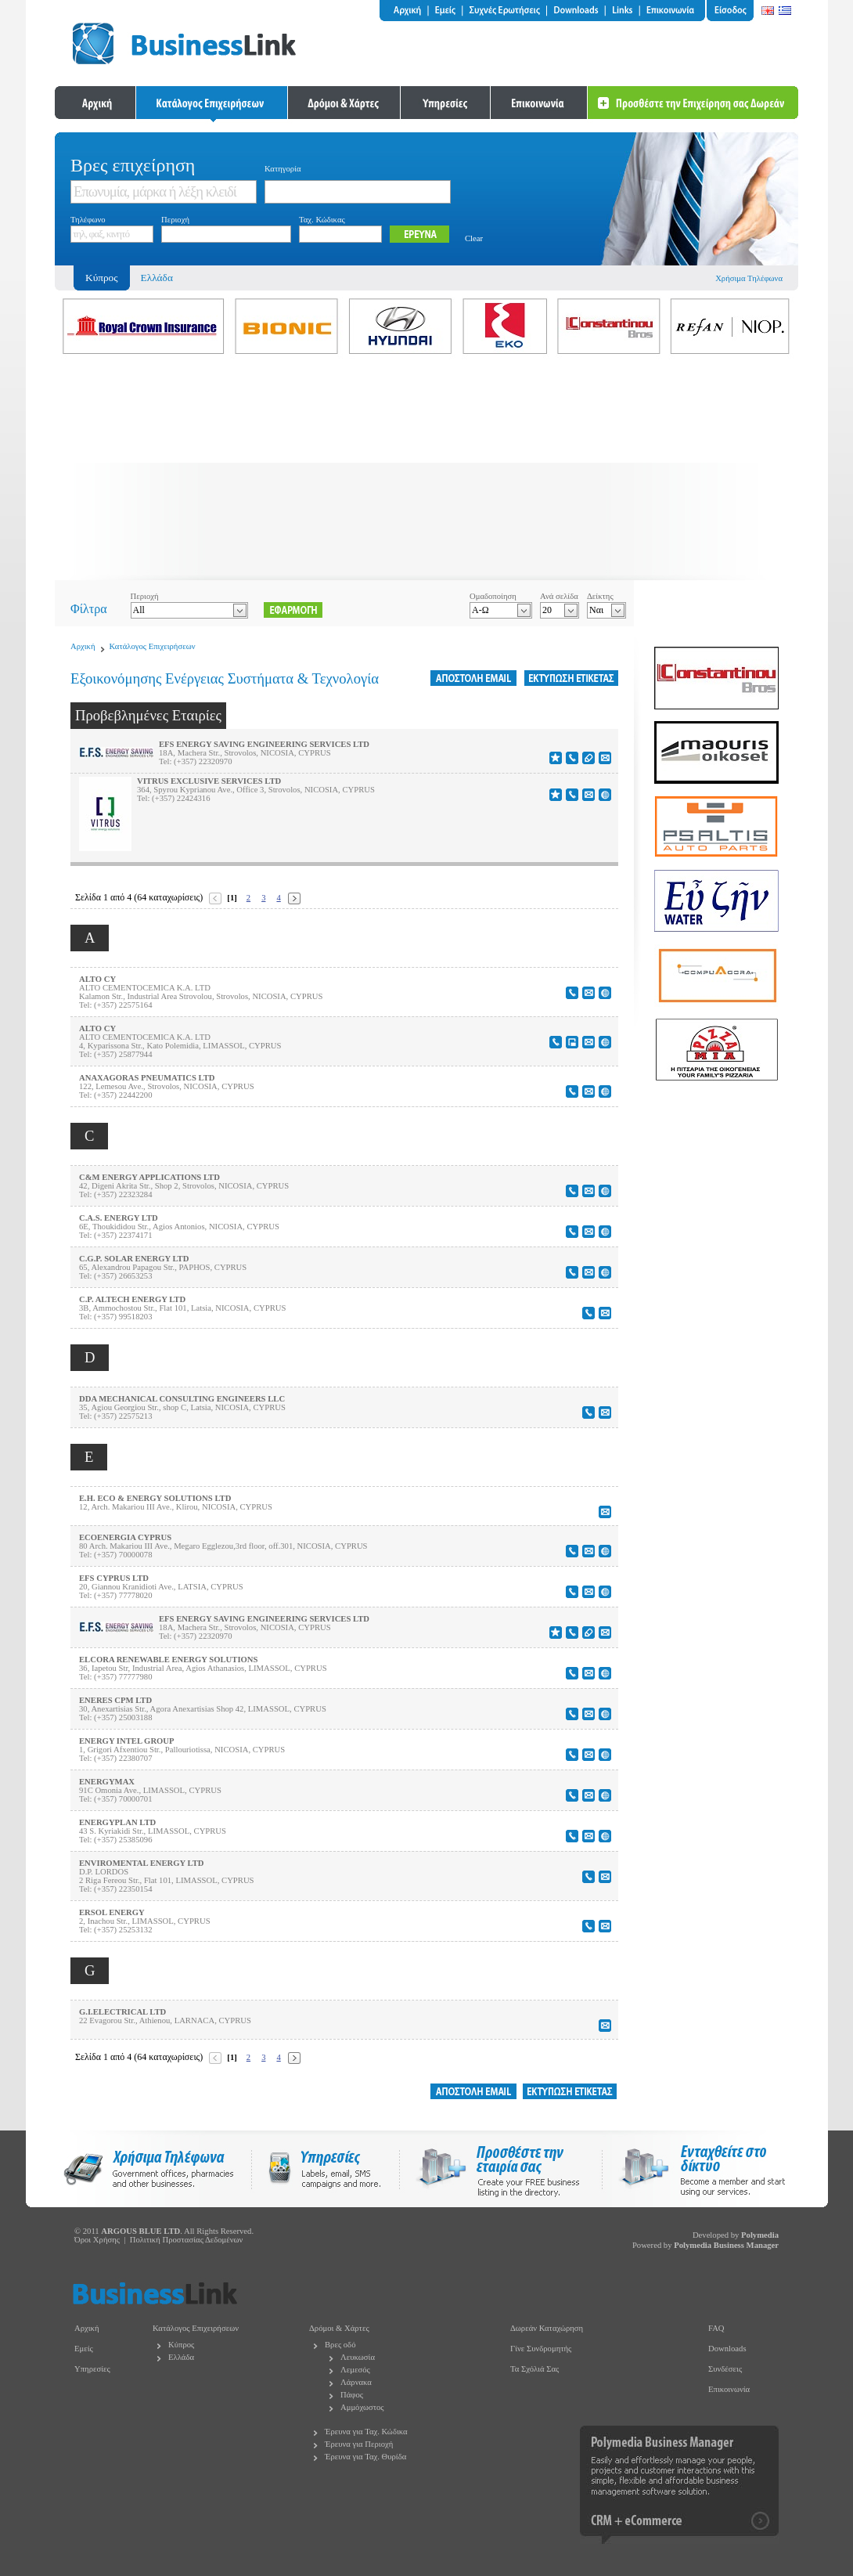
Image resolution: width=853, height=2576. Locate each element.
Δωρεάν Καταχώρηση (546, 2328)
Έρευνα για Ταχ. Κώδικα (366, 2431)
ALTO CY (97, 979)
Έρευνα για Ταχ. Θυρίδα (365, 2456)
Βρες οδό (340, 2344)
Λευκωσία (357, 2357)
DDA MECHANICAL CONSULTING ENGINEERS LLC (182, 1398)
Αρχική (82, 646)
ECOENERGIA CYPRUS (125, 1537)
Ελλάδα (157, 277)
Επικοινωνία (729, 2389)
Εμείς (83, 2348)
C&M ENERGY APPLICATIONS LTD (149, 1177)
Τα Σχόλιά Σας (534, 2369)
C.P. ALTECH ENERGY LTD (132, 1299)
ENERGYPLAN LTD (117, 1822)
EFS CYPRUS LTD (114, 1578)
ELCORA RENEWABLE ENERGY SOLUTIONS (168, 1659)
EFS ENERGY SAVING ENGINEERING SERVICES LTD (264, 744)
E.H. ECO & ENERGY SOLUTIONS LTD (155, 1498)
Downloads (727, 2348)
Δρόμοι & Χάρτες (339, 2328)
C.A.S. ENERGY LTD (118, 1218)
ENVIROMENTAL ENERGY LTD (141, 1863)
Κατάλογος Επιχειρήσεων (153, 646)
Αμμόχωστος (362, 2407)
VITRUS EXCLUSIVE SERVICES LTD (209, 781)
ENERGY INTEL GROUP (127, 1741)
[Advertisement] (426, 470)
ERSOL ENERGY (112, 1912)
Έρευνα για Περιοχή (359, 2444)
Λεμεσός (355, 2369)
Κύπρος (181, 2344)
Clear (474, 238)
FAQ (716, 2328)
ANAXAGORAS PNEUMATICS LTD (146, 1077)
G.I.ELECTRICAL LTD (122, 2012)
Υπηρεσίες (92, 2369)
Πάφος (351, 2394)
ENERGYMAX (107, 1781)
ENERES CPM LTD (115, 1700)
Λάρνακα (356, 2382)
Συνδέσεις (725, 2369)
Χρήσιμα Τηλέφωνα (749, 278)
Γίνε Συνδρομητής (540, 2348)
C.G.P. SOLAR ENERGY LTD (134, 1258)
